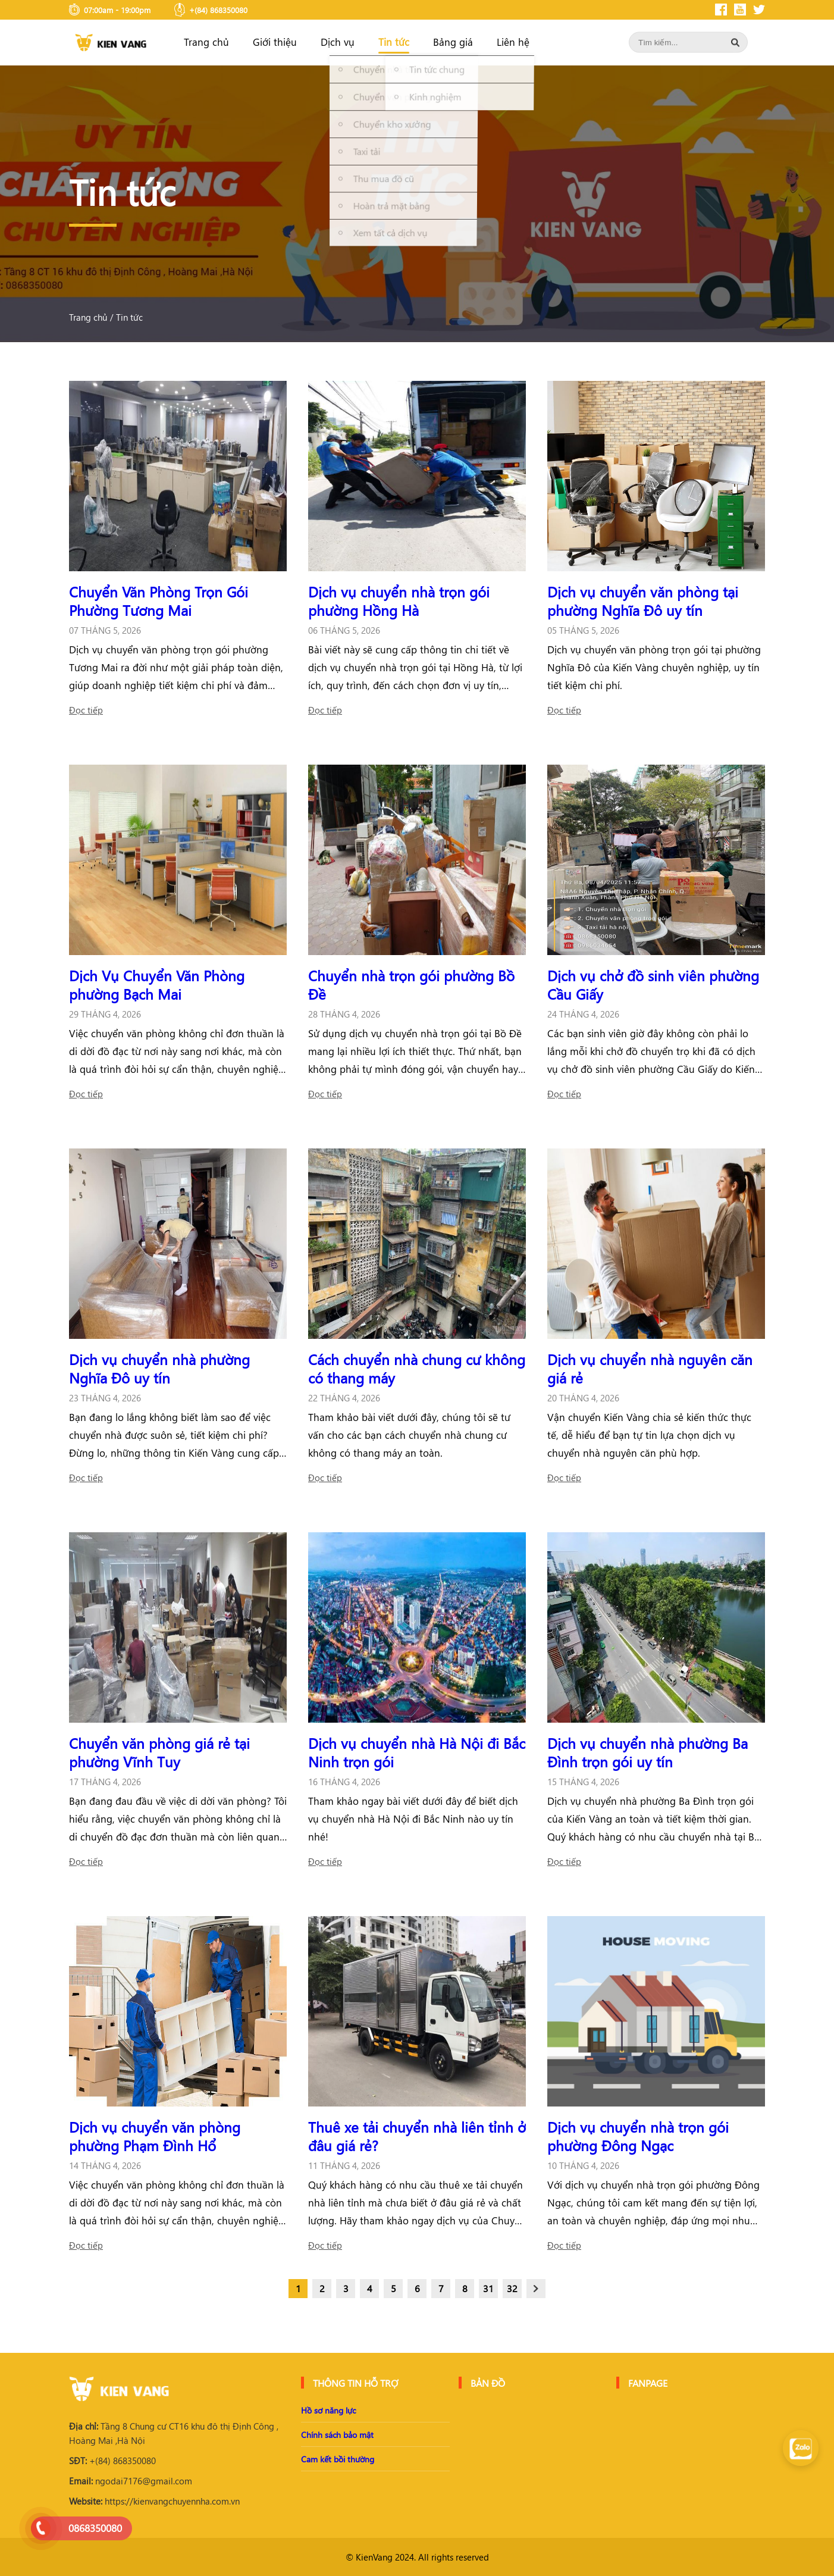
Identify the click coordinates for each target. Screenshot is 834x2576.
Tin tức (393, 42)
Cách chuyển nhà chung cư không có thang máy (416, 1368)
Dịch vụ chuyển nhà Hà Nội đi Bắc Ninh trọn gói (416, 1752)
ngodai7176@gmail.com (130, 2481)
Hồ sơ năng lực (328, 2410)
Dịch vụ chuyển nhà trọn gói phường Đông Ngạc (638, 2136)
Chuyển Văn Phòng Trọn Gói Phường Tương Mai (158, 600)
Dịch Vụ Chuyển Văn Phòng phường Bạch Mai (156, 984)
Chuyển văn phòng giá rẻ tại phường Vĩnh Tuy (159, 1752)
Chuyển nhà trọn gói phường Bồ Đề (411, 984)
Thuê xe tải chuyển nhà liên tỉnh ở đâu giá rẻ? (417, 2136)
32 (512, 2288)
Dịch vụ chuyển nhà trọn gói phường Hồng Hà (399, 600)
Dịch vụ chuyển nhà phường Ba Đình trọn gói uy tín (647, 1752)
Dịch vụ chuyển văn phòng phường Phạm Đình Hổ (154, 2136)
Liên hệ (513, 42)
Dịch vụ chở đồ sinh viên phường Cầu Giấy (653, 984)
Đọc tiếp (86, 710)
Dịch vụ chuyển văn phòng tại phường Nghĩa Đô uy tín (642, 600)
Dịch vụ (338, 42)
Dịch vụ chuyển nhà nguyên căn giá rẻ (650, 1368)
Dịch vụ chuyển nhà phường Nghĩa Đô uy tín (159, 1368)
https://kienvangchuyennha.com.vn (154, 2501)
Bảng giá (453, 42)
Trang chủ (206, 42)
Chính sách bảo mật (337, 2434)
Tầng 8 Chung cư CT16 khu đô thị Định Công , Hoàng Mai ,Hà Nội (173, 2433)
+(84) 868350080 (112, 2461)
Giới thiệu (275, 42)
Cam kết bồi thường (337, 2459)
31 (488, 2288)
